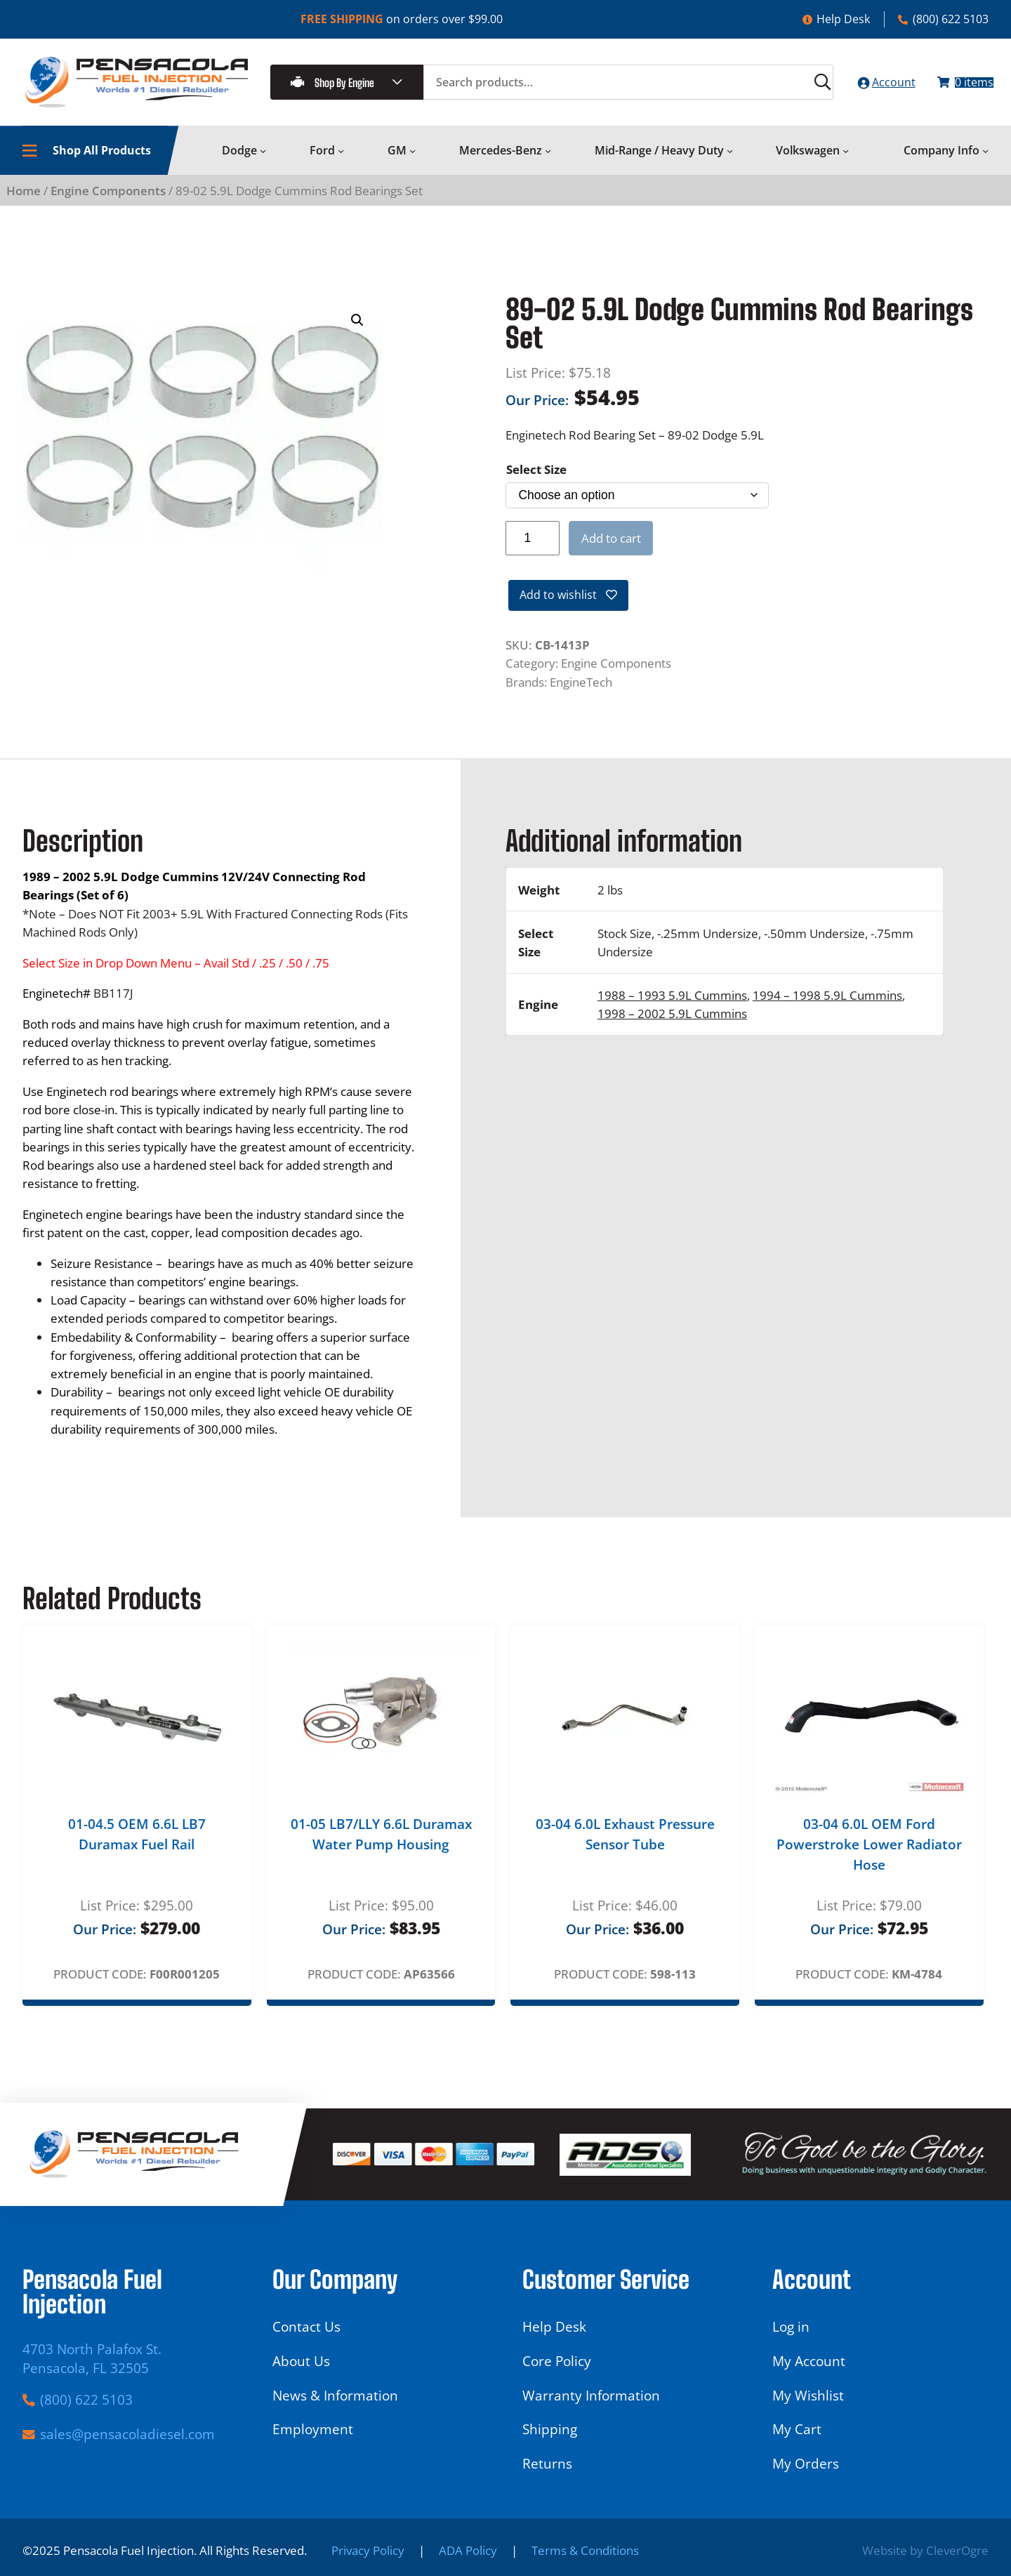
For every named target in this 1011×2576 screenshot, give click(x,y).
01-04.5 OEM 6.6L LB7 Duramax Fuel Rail (137, 1845)
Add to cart (611, 547)
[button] (357, 330)
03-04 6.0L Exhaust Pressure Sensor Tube (625, 1845)
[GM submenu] (412, 160)
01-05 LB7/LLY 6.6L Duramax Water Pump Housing (381, 1845)
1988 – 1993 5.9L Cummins (672, 1007)
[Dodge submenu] (263, 160)
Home (23, 199)
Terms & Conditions (585, 2550)
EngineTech (581, 693)
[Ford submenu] (341, 160)
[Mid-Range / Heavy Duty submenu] (730, 160)
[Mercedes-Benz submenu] (548, 160)
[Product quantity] (532, 547)
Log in (791, 2326)
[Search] (794, 86)
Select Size (536, 478)
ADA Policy (468, 2550)
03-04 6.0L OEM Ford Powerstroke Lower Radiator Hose (869, 1856)
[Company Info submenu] (985, 160)
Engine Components (108, 199)
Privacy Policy (367, 2550)
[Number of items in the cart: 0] (958, 87)
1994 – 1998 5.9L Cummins (827, 1007)
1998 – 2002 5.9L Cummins (672, 1025)
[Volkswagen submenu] (845, 160)
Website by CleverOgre (925, 2550)
